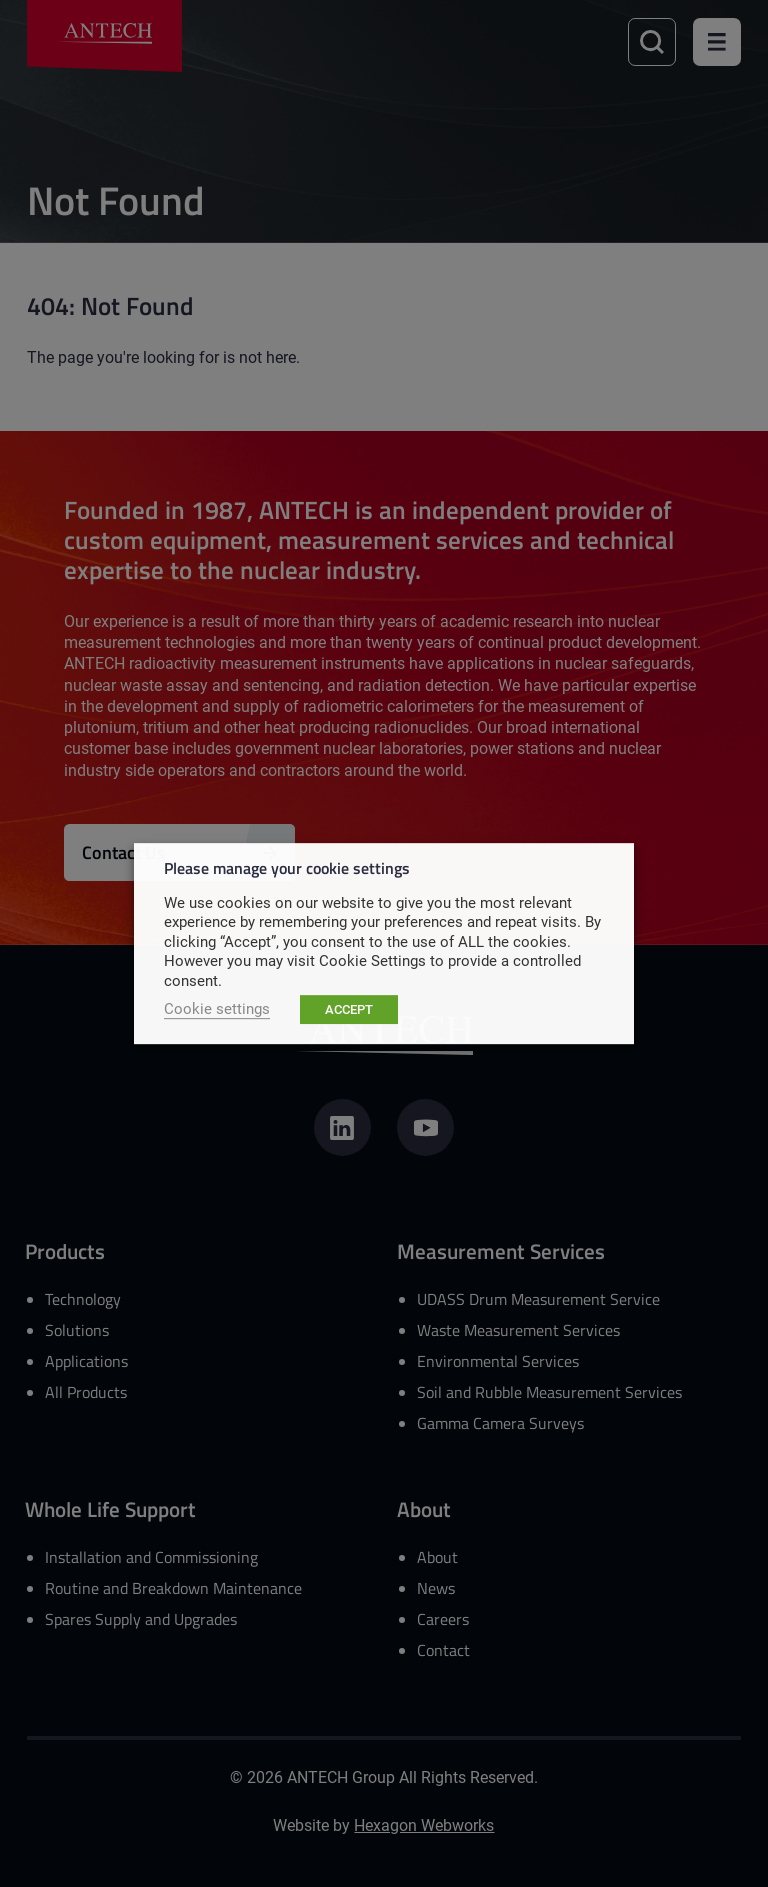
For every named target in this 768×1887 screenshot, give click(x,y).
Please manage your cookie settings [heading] (287, 867)
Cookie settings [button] (217, 1008)
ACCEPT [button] (349, 1009)
